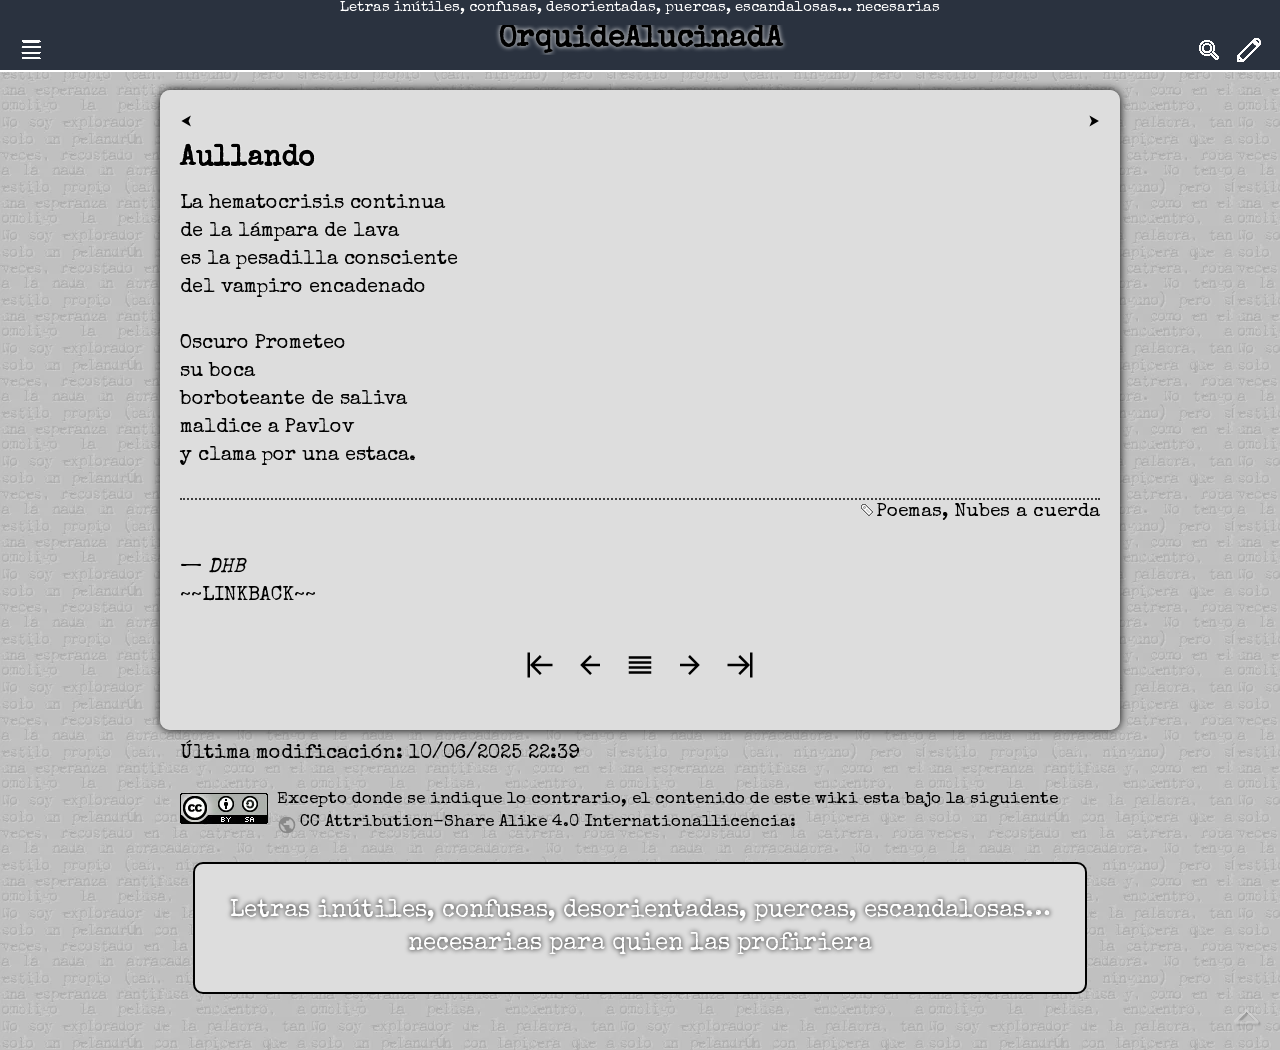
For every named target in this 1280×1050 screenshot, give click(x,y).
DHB (226, 568)
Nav (31, 50)
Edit (1249, 50)
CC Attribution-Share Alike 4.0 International (505, 822)
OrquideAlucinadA (640, 40)
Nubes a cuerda (1027, 512)
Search (1209, 50)
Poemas (909, 512)
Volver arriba (1246, 1016)
